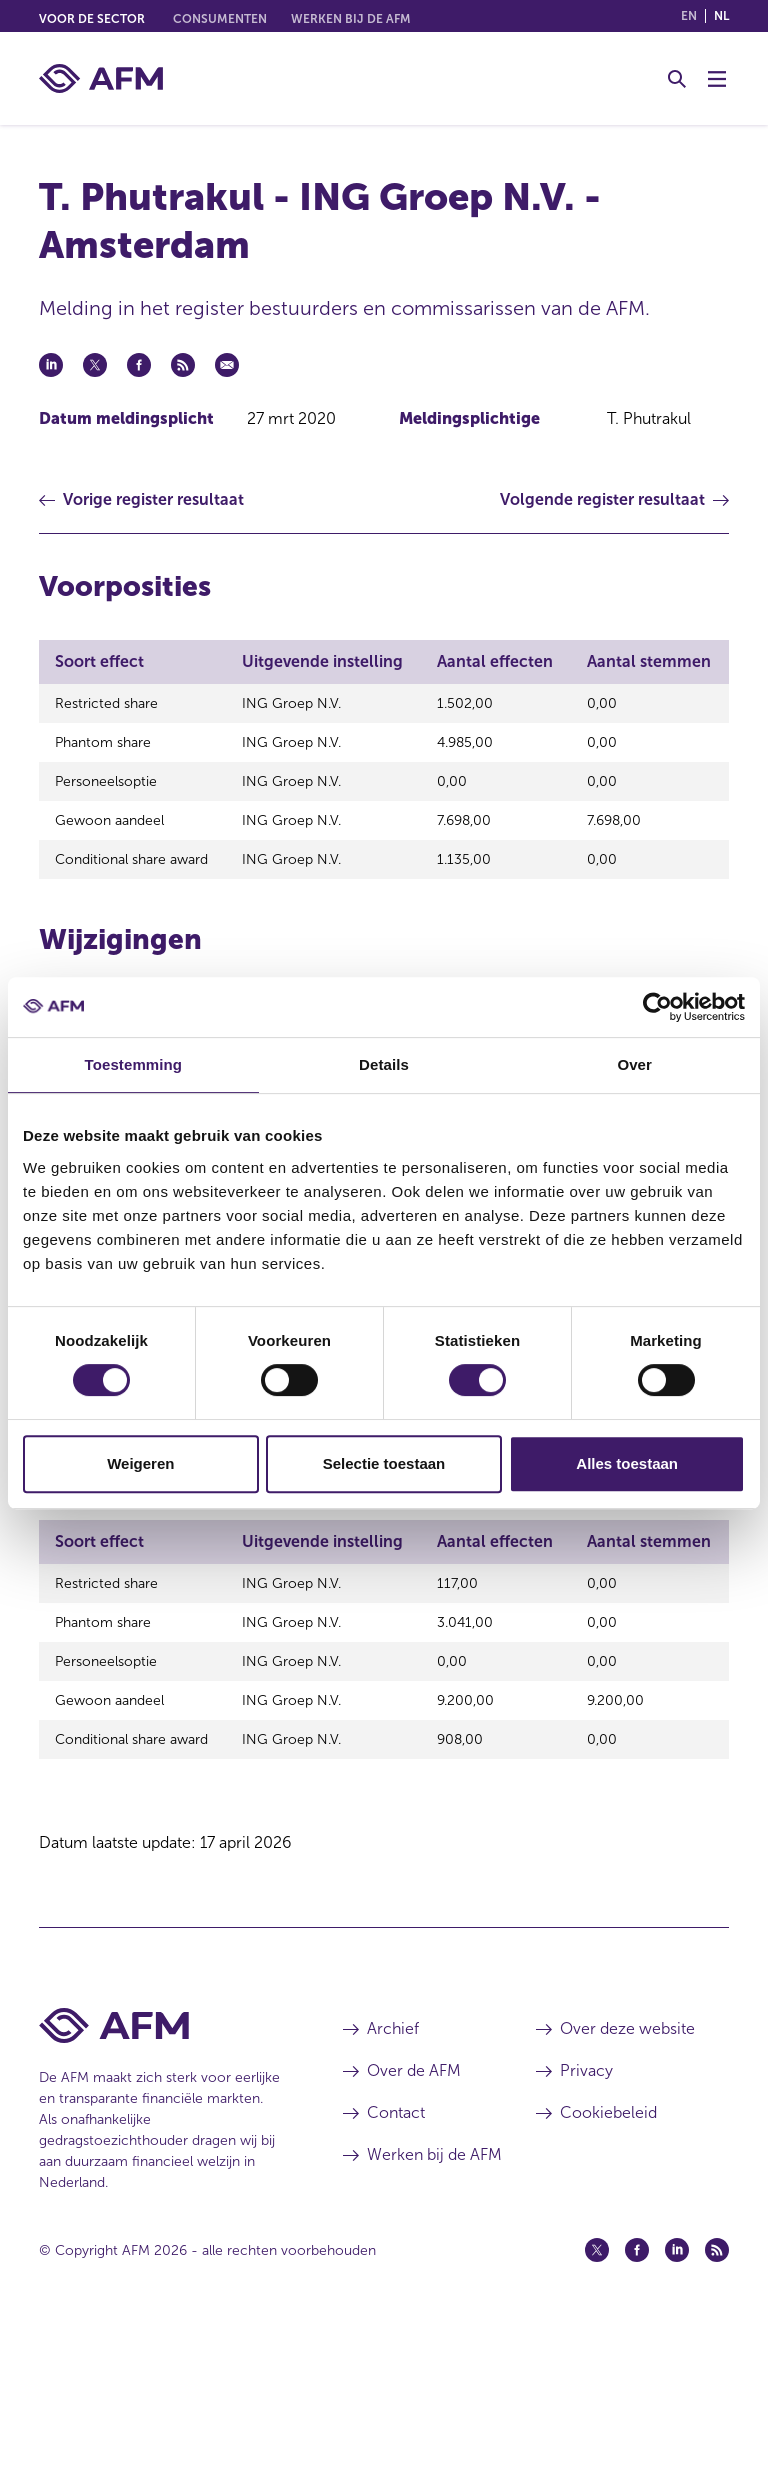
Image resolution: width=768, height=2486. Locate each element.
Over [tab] (634, 1064)
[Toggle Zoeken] (677, 79)
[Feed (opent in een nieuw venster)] (717, 2409)
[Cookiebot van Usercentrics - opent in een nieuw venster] (657, 1007)
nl (721, 16)
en (689, 16)
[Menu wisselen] (717, 79)
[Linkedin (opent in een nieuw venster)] (677, 2409)
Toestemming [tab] (134, 1064)
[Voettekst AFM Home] (161, 2184)
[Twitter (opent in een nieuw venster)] (597, 2409)
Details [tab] (384, 1064)
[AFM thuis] (101, 78)
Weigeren (140, 1463)
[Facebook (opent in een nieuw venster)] (637, 2409)
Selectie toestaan (384, 1463)
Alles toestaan (627, 1463)
